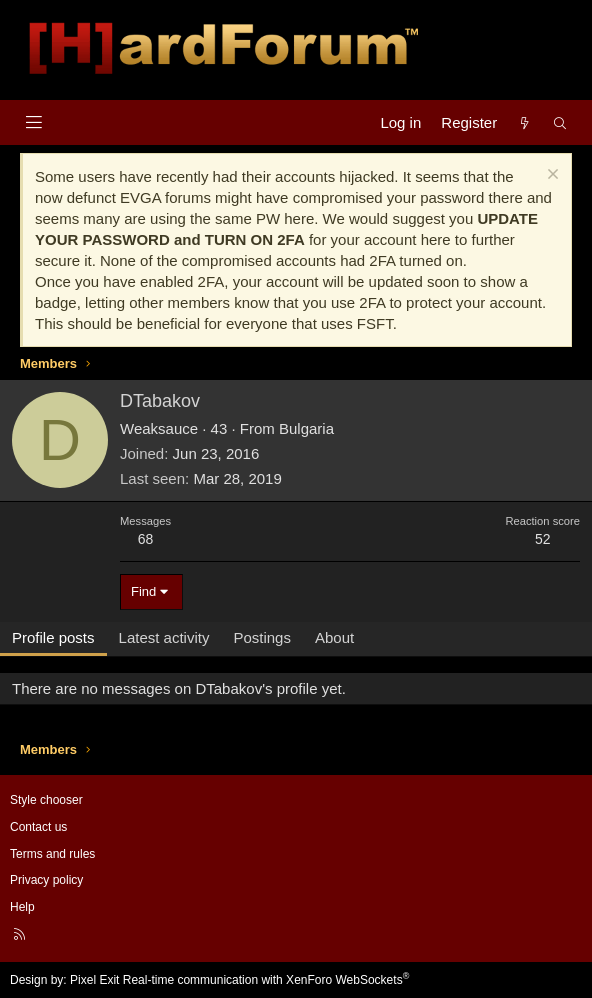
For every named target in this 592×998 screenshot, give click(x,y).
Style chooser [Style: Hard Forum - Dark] (46, 800)
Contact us (38, 827)
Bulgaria (306, 428)
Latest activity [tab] (164, 637)
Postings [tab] (262, 637)
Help (22, 907)
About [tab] (334, 637)
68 (146, 539)
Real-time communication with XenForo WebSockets (266, 980)
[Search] (560, 122)
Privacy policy (46, 880)
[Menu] (33, 122)
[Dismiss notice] (550, 176)
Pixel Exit (94, 980)
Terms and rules (52, 854)
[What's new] (524, 122)
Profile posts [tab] (53, 637)
